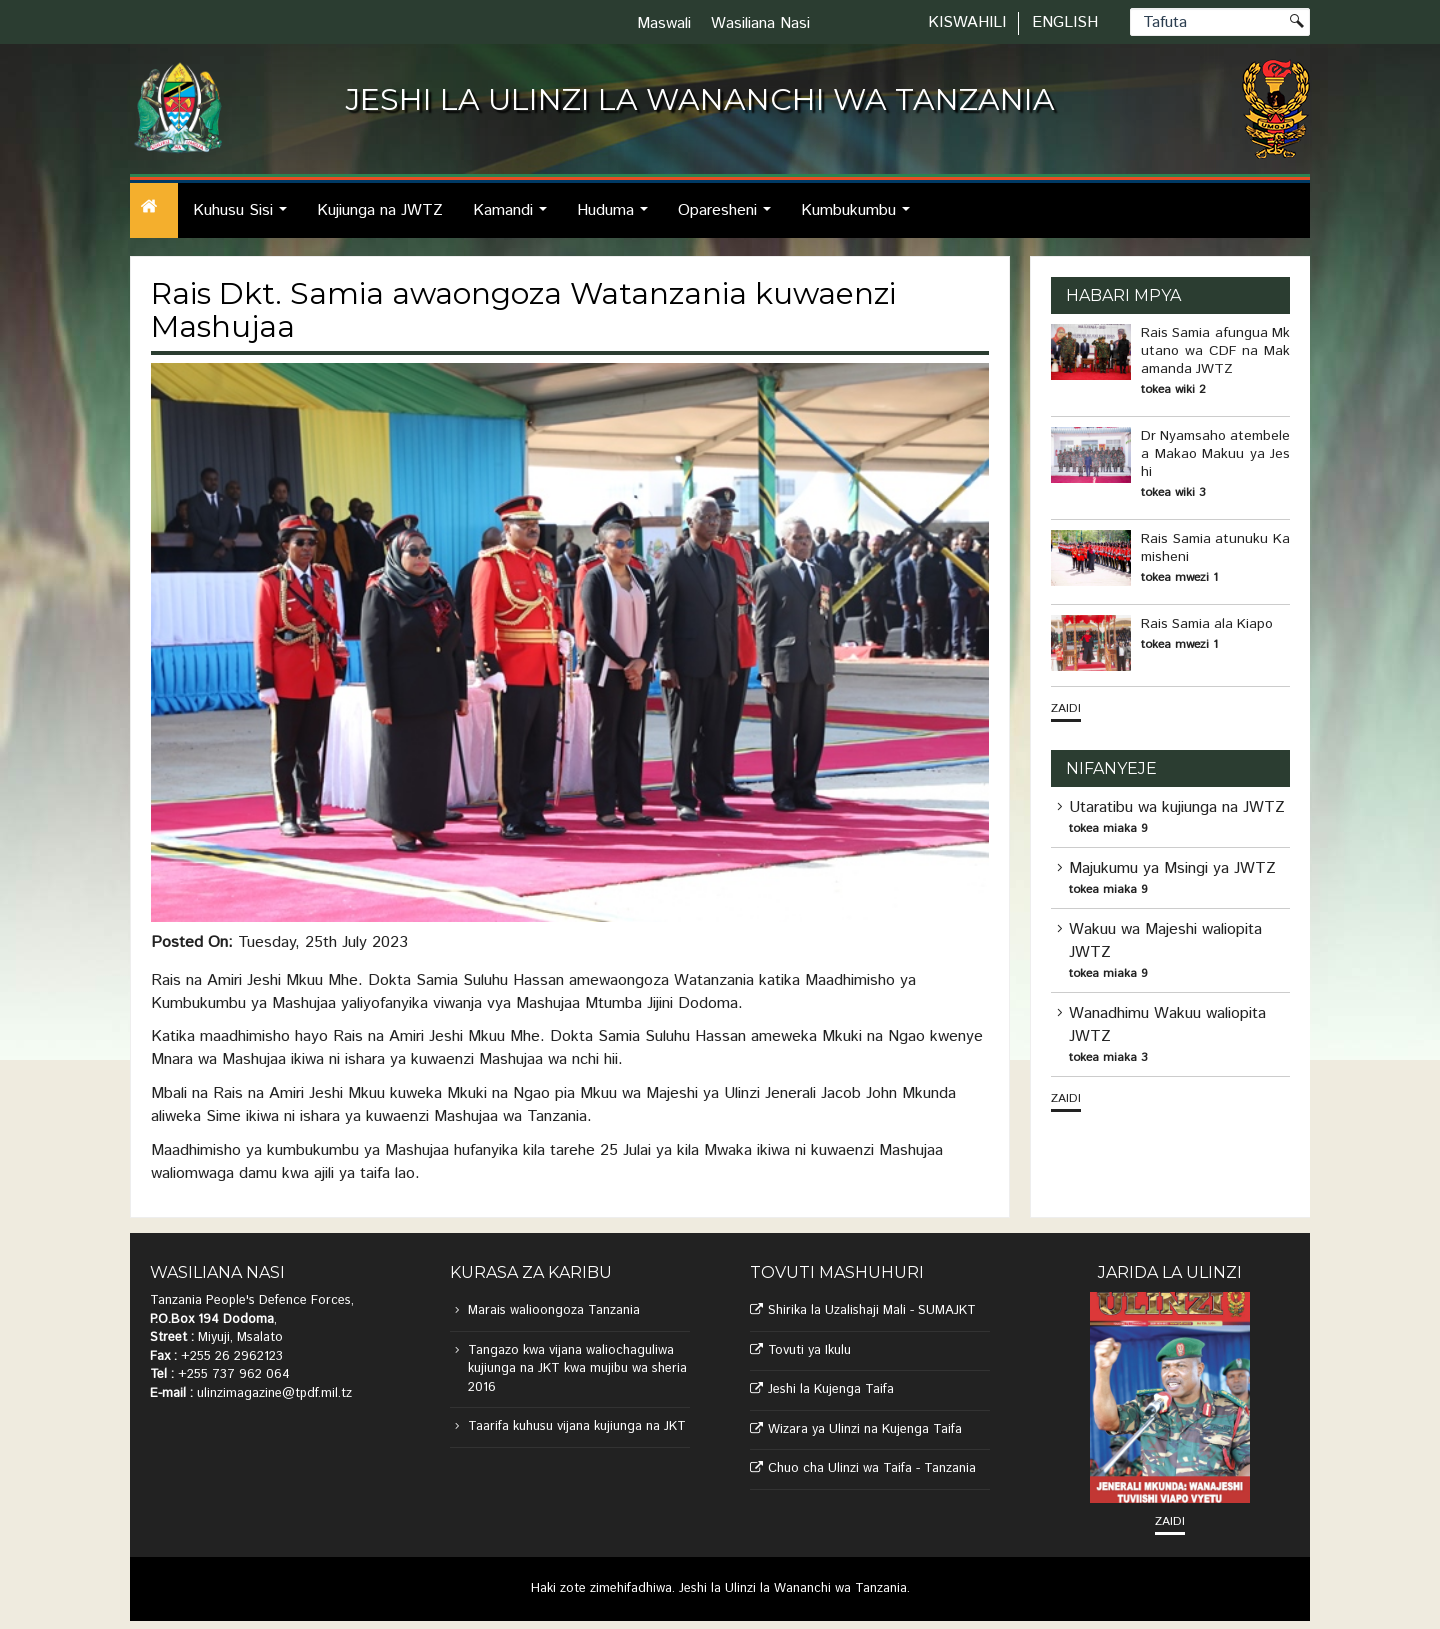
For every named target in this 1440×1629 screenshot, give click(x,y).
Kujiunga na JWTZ (380, 210)
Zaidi (1066, 708)
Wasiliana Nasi (760, 23)
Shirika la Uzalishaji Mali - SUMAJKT (872, 1310)
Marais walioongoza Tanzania (554, 1310)
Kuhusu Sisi (245, 218)
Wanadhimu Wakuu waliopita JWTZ (1167, 1025)
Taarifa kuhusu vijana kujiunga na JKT (577, 1426)
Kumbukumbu (861, 218)
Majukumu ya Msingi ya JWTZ (1172, 868)
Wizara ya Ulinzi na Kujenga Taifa (865, 1429)
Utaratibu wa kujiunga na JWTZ (1177, 807)
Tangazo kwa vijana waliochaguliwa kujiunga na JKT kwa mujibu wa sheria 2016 (577, 1369)
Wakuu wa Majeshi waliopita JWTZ (1165, 941)
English (1065, 22)
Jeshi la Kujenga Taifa (831, 1389)
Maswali (664, 23)
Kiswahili (967, 22)
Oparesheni (730, 218)
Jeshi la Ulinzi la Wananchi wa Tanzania (793, 1588)
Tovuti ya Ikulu (809, 1350)
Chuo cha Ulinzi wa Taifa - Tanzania (872, 1468)
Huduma (618, 218)
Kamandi (515, 218)
